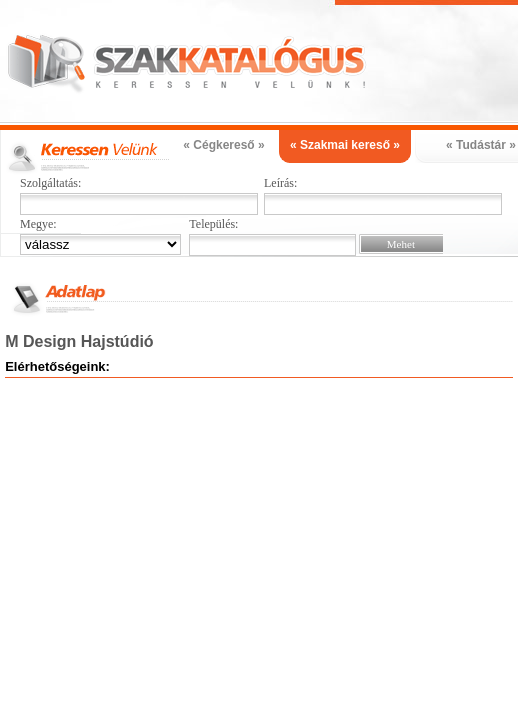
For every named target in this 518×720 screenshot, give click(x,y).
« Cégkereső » (223, 145)
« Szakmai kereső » (345, 145)
